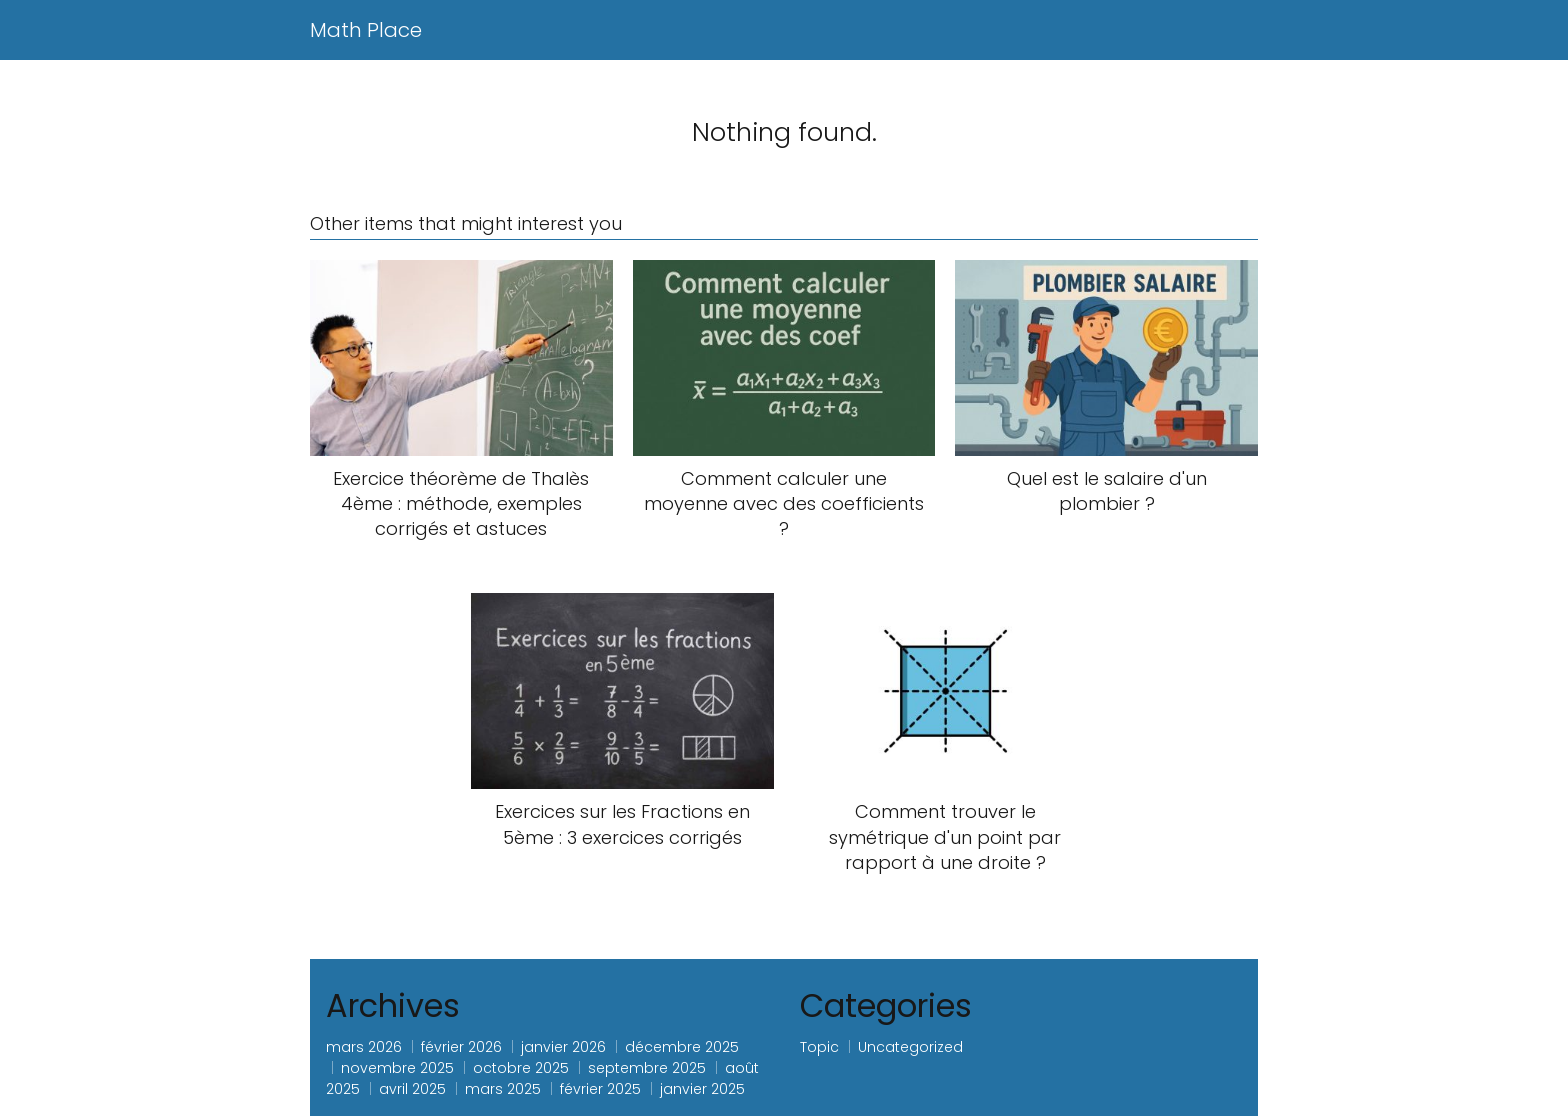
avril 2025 (412, 1089)
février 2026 (461, 1047)
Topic (819, 1047)
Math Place (366, 30)
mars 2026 (364, 1047)
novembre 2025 (397, 1068)
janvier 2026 (563, 1047)
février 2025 (600, 1089)
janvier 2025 (702, 1089)
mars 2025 (503, 1089)
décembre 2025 (682, 1047)
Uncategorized (910, 1047)
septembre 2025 (647, 1068)
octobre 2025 (521, 1068)
